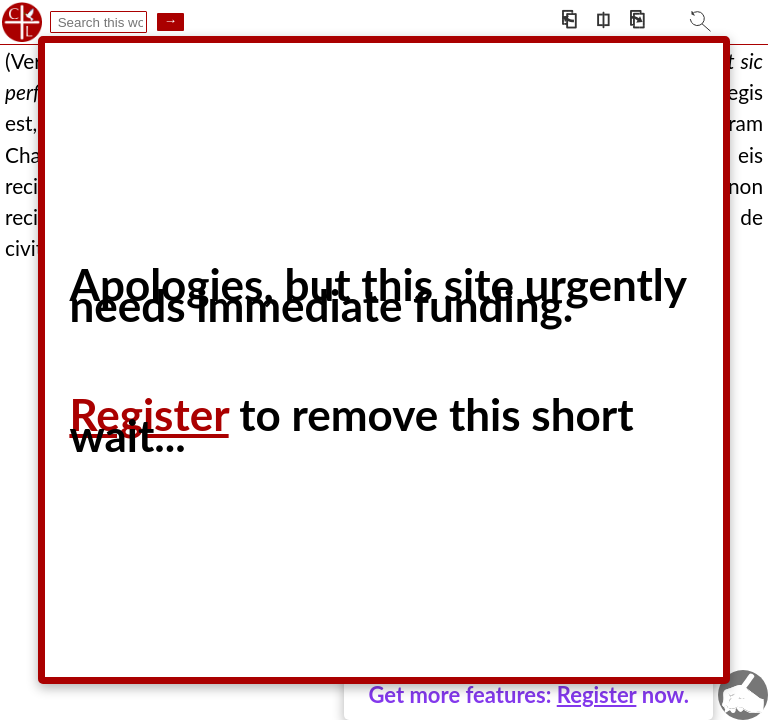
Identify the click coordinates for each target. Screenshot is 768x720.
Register (597, 694)
